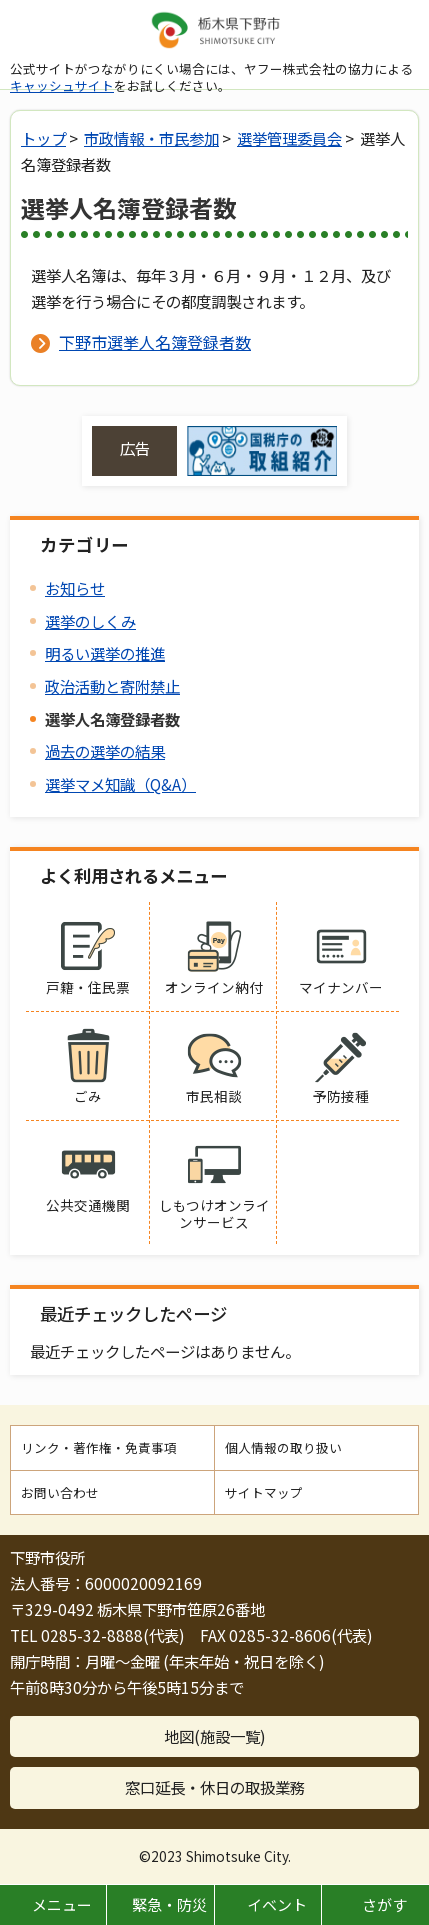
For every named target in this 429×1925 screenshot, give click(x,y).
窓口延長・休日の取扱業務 (215, 1787)
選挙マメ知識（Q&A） (120, 784)
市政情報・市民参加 (151, 138)
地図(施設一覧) (215, 1736)
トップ (43, 138)
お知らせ (75, 588)
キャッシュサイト (62, 85)
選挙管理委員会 (289, 138)
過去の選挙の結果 (105, 751)
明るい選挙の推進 (105, 653)
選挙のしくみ (90, 621)
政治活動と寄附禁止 (112, 686)
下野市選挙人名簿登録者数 (155, 342)
